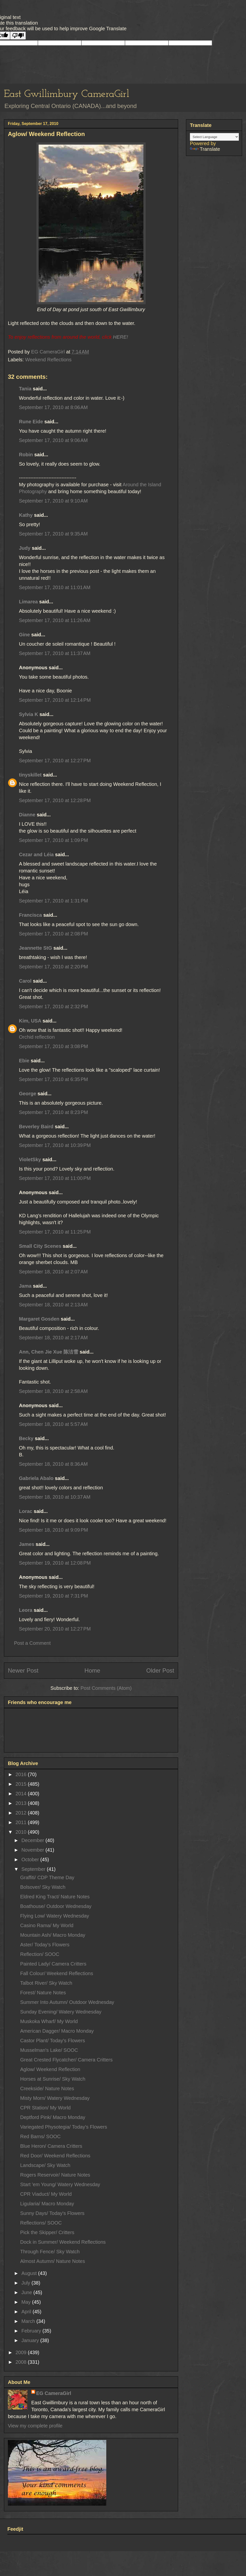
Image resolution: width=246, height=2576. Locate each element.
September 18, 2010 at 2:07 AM (53, 1271)
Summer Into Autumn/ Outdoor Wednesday (67, 2002)
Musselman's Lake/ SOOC (49, 2050)
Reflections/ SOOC (41, 2222)
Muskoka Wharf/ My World (49, 2021)
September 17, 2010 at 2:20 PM (53, 966)
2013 (21, 1803)
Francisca (30, 915)
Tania (25, 388)
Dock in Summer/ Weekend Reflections (63, 2242)
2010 (21, 1832)
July (26, 2283)
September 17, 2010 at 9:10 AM (53, 500)
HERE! (121, 337)
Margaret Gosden (40, 1319)
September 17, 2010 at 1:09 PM (53, 840)
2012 (21, 1812)
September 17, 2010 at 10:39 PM (55, 1145)
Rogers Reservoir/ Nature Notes (55, 2175)
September (34, 1869)
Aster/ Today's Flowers (44, 1944)
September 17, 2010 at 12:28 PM (55, 800)
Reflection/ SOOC (39, 1954)
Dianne (27, 814)
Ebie (24, 1060)
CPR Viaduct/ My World (46, 2194)
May (26, 2302)
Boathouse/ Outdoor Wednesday (56, 1906)
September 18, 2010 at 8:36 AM (53, 1464)
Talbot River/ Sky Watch (46, 1983)
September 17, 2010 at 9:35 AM (53, 533)
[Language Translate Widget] (214, 137)
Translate (205, 149)
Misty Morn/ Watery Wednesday (55, 2098)
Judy (25, 548)
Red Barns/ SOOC (40, 2136)
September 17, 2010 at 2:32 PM (53, 1006)
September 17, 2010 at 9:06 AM (53, 440)
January (30, 2340)
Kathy (26, 515)
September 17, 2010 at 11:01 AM (55, 587)
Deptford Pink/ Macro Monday (52, 2117)
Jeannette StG (35, 948)
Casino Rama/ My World (46, 1925)
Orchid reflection (37, 1037)
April (27, 2311)
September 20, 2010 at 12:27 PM (55, 1628)
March (28, 2321)
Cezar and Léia (36, 854)
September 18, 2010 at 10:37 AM (55, 1497)
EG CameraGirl (53, 2393)
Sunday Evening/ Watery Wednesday (60, 2011)
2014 (21, 1793)
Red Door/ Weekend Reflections (55, 2155)
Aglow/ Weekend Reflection (50, 2069)
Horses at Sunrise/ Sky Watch (52, 2079)
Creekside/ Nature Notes (47, 2088)
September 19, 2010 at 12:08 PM (55, 1563)
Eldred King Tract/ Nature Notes (55, 1896)
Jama (25, 1286)
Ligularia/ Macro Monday (47, 2203)
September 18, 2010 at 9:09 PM (53, 1530)
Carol (25, 981)
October (30, 1859)
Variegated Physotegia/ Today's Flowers (63, 2127)
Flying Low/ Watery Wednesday (54, 1916)
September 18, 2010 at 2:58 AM (53, 1391)
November (33, 1850)
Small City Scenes (40, 1246)
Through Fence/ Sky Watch (50, 2251)
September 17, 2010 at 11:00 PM (55, 1178)
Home (92, 1670)
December (33, 1840)
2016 (21, 1774)
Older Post (160, 1670)
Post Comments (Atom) (106, 1688)
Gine (24, 634)
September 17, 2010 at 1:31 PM (53, 900)
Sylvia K (28, 714)
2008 (21, 2362)
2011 (21, 1822)
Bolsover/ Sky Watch (42, 1887)
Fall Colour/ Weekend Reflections (56, 1973)
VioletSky (30, 1159)
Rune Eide (31, 421)
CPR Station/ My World (45, 2107)
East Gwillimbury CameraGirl (66, 94)
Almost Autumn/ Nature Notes (52, 2261)
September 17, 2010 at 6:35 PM (53, 1079)
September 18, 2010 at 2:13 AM (53, 1304)
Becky (26, 1438)
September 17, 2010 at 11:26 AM (55, 620)
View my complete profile (35, 2425)
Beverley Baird (36, 1126)
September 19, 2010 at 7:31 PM (53, 1596)
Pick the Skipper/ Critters (47, 2232)
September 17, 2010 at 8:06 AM (53, 407)
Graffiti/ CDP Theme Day (47, 1877)
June (27, 2292)
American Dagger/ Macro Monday (57, 2031)
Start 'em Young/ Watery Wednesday (60, 2184)
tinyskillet (30, 774)
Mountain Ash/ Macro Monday (52, 1935)
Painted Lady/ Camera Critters (53, 1963)
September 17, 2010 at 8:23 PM (53, 1112)
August (29, 2273)
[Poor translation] (18, 35)
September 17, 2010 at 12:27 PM (55, 760)
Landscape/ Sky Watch (45, 2165)
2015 (21, 1784)
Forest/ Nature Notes (43, 1992)
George (27, 1093)
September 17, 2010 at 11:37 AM (55, 653)
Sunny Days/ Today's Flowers (52, 2213)
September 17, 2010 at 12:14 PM (55, 700)
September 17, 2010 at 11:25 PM (55, 1232)
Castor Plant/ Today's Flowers (52, 2040)
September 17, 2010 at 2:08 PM (53, 933)
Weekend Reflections (48, 359)
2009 (21, 2352)
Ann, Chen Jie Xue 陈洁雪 (48, 1352)
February (32, 2330)
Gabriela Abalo (36, 1478)
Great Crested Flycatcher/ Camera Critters (66, 2059)
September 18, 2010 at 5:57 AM (53, 1424)
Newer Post (23, 1670)
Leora (25, 1610)
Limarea (28, 601)
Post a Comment (32, 1643)
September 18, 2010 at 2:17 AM (53, 1337)
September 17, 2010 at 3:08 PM (53, 1046)
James (26, 1544)
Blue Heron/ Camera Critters (51, 2146)
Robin (26, 454)
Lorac (25, 1511)
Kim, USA (30, 1020)
